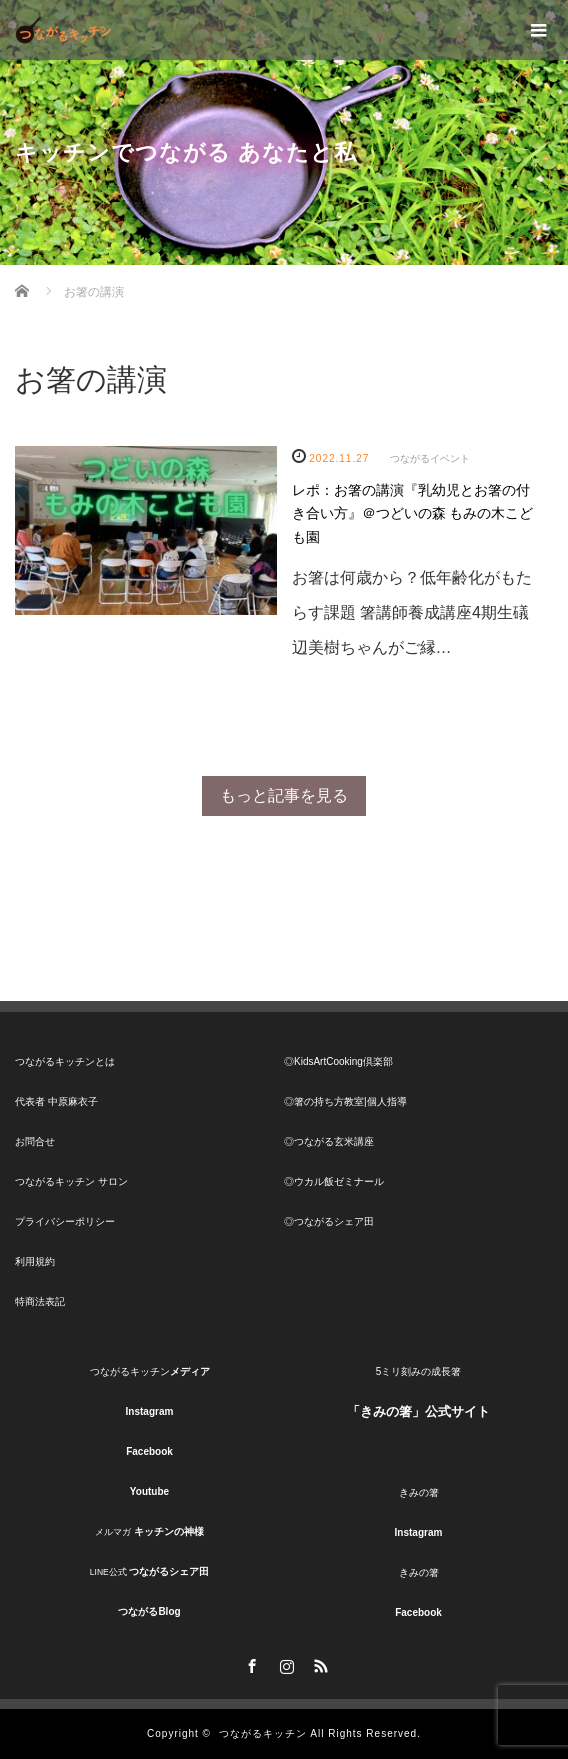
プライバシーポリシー (65, 1221)
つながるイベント (430, 458)
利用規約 (35, 1261)
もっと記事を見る (284, 795)
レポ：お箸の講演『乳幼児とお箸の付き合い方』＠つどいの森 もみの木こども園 (413, 514)
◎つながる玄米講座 (329, 1141)
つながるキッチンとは (65, 1061)
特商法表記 (40, 1301)
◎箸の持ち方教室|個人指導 (345, 1101)
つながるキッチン (263, 1733)
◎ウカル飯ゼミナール (334, 1181)
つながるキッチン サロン (71, 1181)
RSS (318, 1663)
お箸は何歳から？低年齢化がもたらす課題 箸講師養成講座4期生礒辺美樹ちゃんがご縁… (412, 612)
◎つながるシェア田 (329, 1221)
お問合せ (35, 1141)
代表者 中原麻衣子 (56, 1101)
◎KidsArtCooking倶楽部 (338, 1061)
